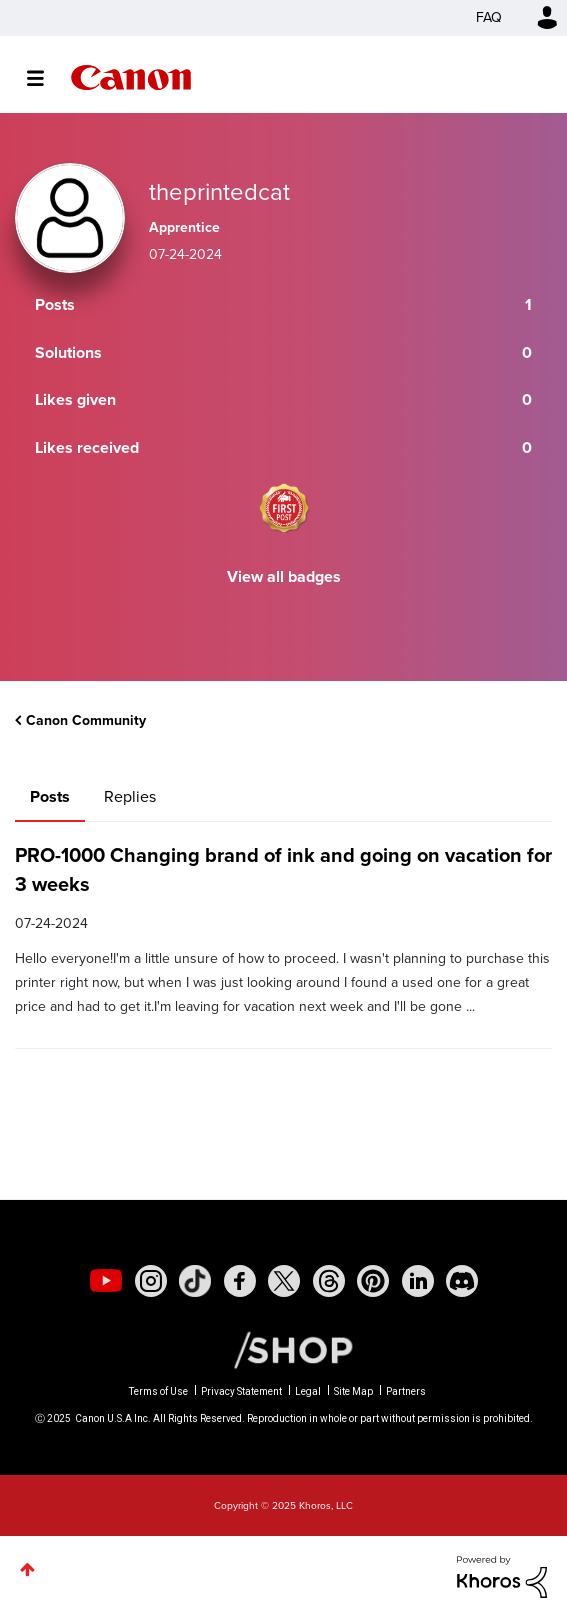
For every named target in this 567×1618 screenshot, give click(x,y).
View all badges (284, 576)
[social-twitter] (284, 1281)
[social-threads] (329, 1281)
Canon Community (131, 77)
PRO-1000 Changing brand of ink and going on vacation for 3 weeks (283, 869)
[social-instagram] (151, 1281)
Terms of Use (158, 1391)
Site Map (353, 1391)
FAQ (489, 17)
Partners (406, 1391)
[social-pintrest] (373, 1281)
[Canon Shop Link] (283, 1349)
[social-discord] (462, 1281)
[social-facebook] (240, 1281)
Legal (308, 1391)
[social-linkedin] (418, 1281)
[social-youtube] (106, 1281)
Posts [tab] (50, 796)
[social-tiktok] (195, 1281)
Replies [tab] (130, 796)
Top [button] (27, 1569)
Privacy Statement (241, 1391)
